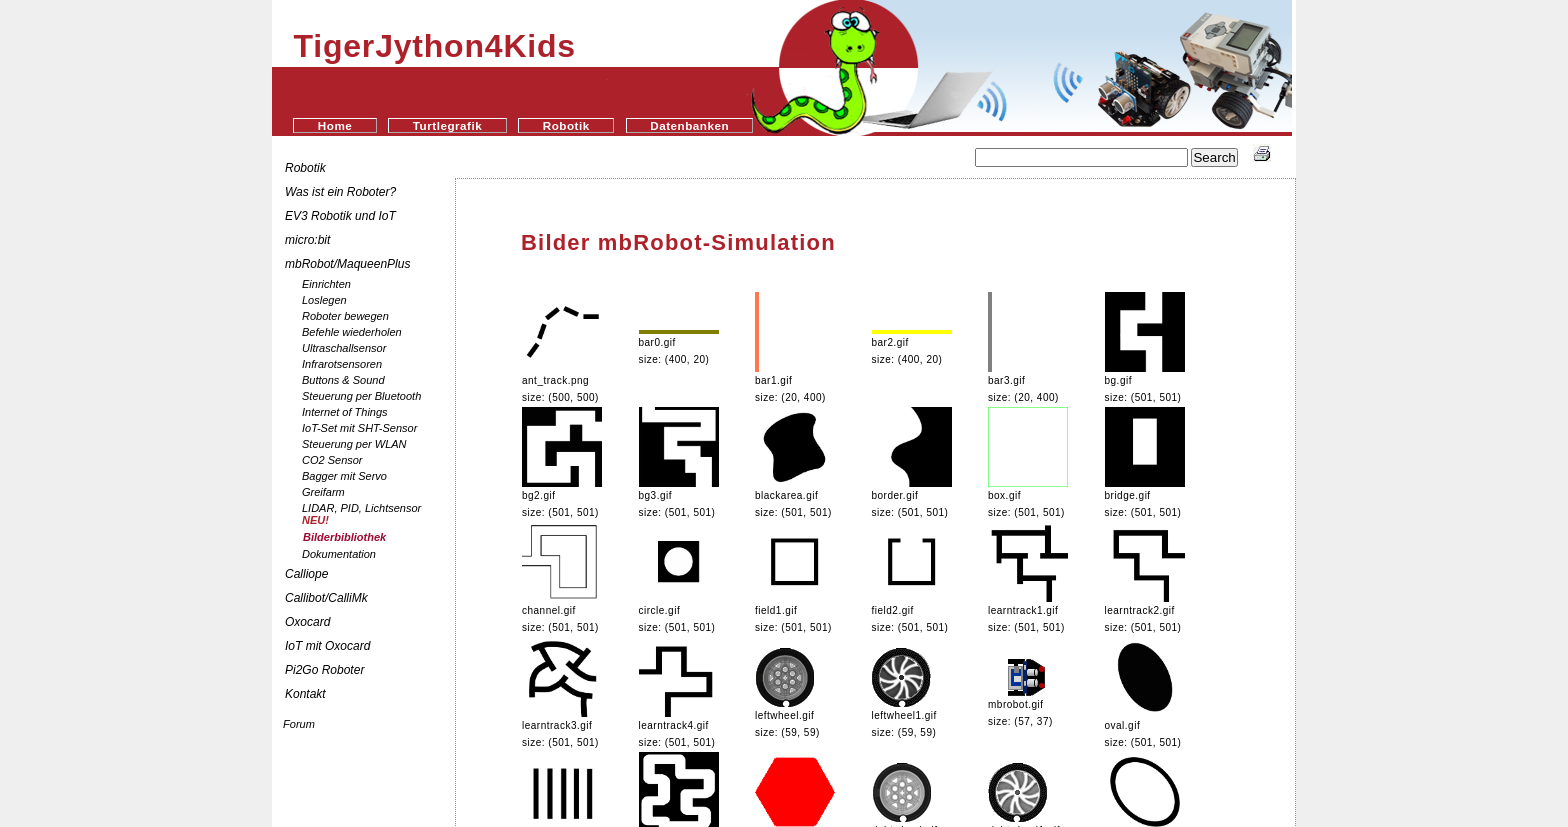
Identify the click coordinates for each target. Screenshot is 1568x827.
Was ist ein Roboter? (340, 192)
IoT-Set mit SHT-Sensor (359, 428)
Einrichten (326, 284)
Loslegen (324, 300)
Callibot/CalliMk (326, 598)
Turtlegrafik (447, 125)
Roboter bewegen (345, 316)
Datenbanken (689, 125)
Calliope (306, 574)
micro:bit (307, 240)
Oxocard (307, 622)
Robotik (566, 125)
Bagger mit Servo (344, 476)
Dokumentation (339, 554)
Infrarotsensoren (342, 364)
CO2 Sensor (332, 460)
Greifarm (323, 492)
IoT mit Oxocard (329, 646)
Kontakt (305, 694)
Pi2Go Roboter (324, 670)
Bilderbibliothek (344, 537)
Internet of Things (345, 412)
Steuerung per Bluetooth (361, 396)
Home (335, 125)
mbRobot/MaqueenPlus (347, 264)
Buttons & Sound (343, 380)
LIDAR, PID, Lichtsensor (361, 514)
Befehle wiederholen (352, 332)
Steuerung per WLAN (354, 444)
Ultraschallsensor (344, 348)
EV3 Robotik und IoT (340, 216)
